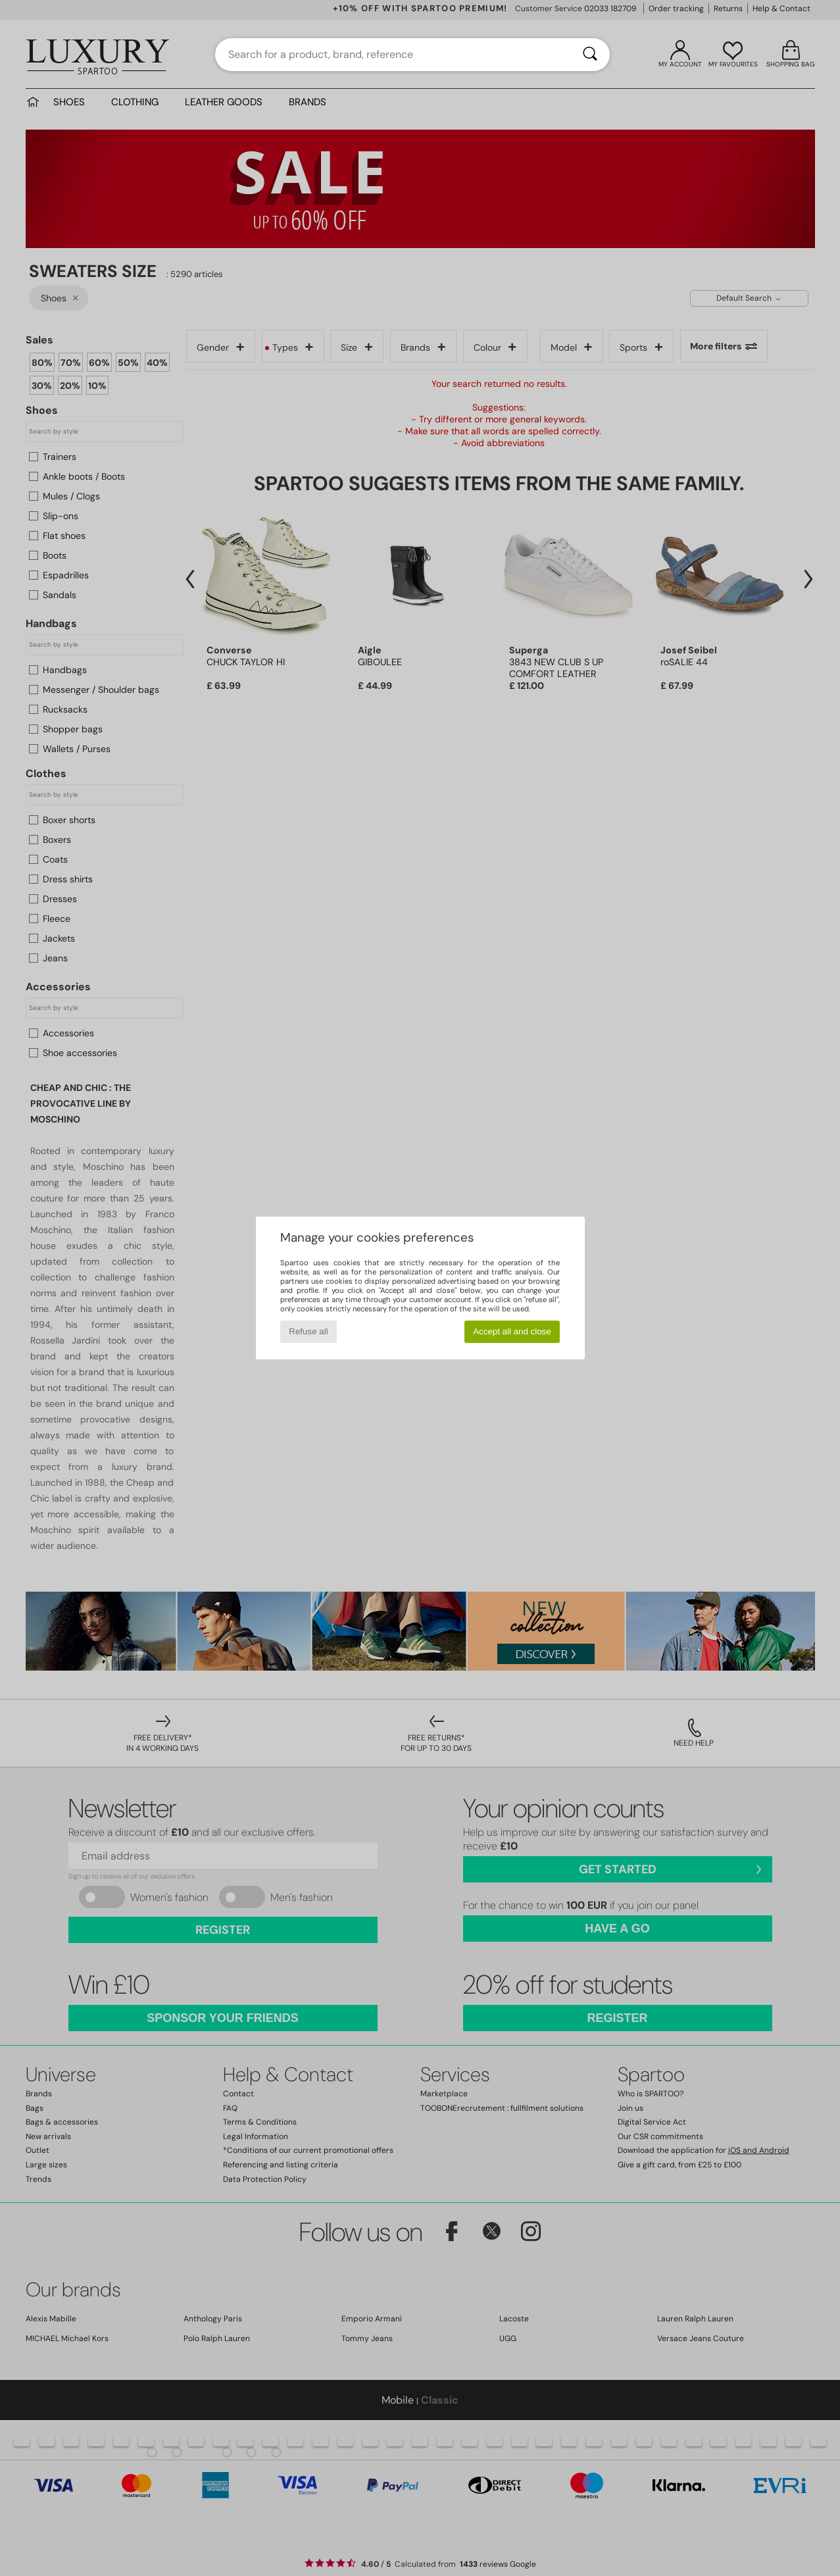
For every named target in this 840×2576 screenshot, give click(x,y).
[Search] (590, 54)
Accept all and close (512, 1331)
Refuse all (308, 1331)
